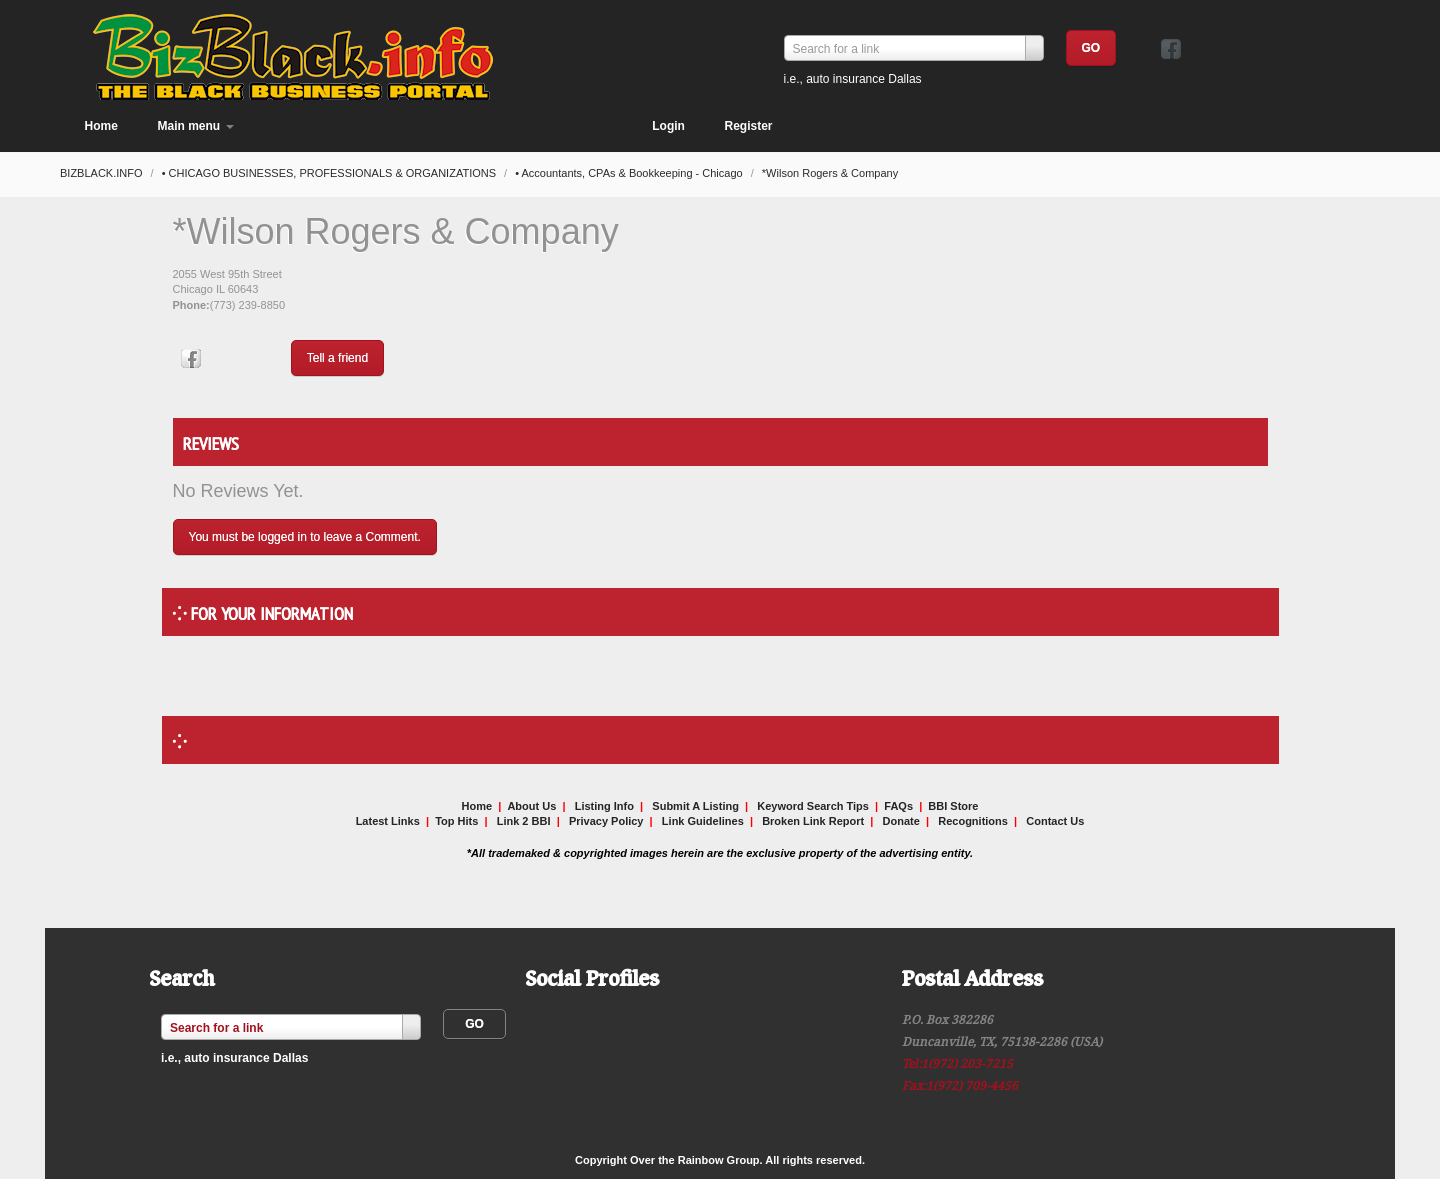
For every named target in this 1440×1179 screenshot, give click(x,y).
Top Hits (456, 821)
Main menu (196, 126)
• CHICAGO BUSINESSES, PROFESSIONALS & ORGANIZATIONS (330, 173)
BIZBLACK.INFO (103, 173)
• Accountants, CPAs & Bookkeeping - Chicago (630, 173)
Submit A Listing (695, 806)
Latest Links (388, 821)
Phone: (191, 305)
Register (748, 126)
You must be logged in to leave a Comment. (305, 537)
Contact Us (1055, 821)
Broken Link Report (813, 821)
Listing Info (604, 806)
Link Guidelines (703, 821)
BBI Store (953, 806)
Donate (901, 821)
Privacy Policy (606, 821)
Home (101, 126)
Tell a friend (337, 358)
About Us (531, 806)
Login (668, 126)
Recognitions (973, 821)
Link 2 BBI (524, 821)
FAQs (898, 806)
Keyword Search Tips (813, 806)
